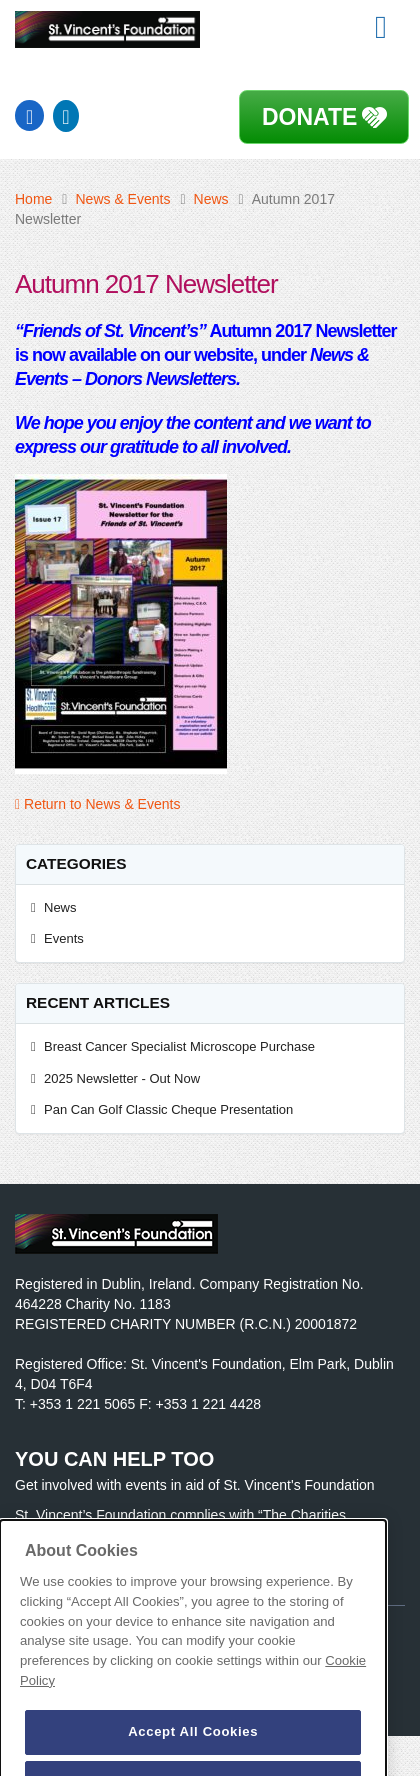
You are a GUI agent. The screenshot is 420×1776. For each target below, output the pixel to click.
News (211, 199)
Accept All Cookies (193, 1747)
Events (64, 938)
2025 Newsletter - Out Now (122, 1078)
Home (33, 199)
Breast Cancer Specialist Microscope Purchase (179, 1046)
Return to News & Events (97, 804)
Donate (309, 117)
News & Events (122, 199)
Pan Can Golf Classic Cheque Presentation (168, 1109)
